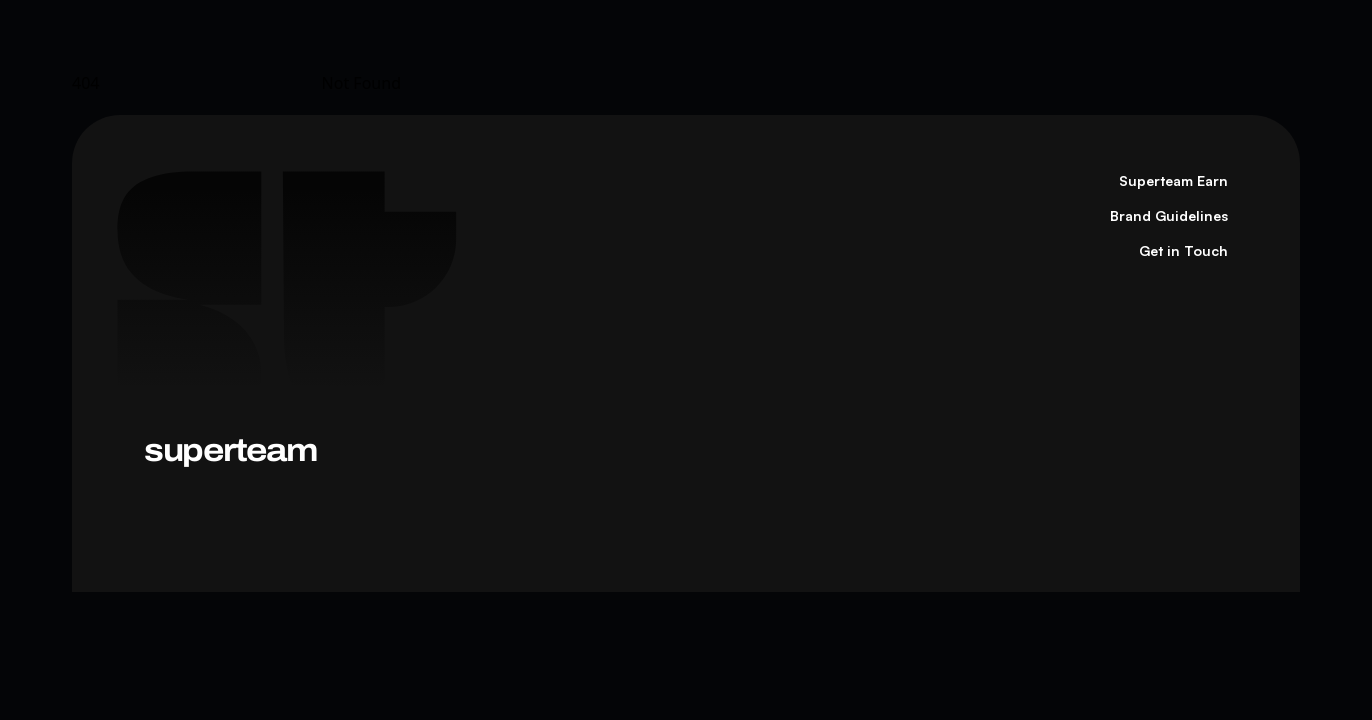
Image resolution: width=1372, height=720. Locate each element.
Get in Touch (1183, 250)
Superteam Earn (1173, 180)
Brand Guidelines (1169, 215)
